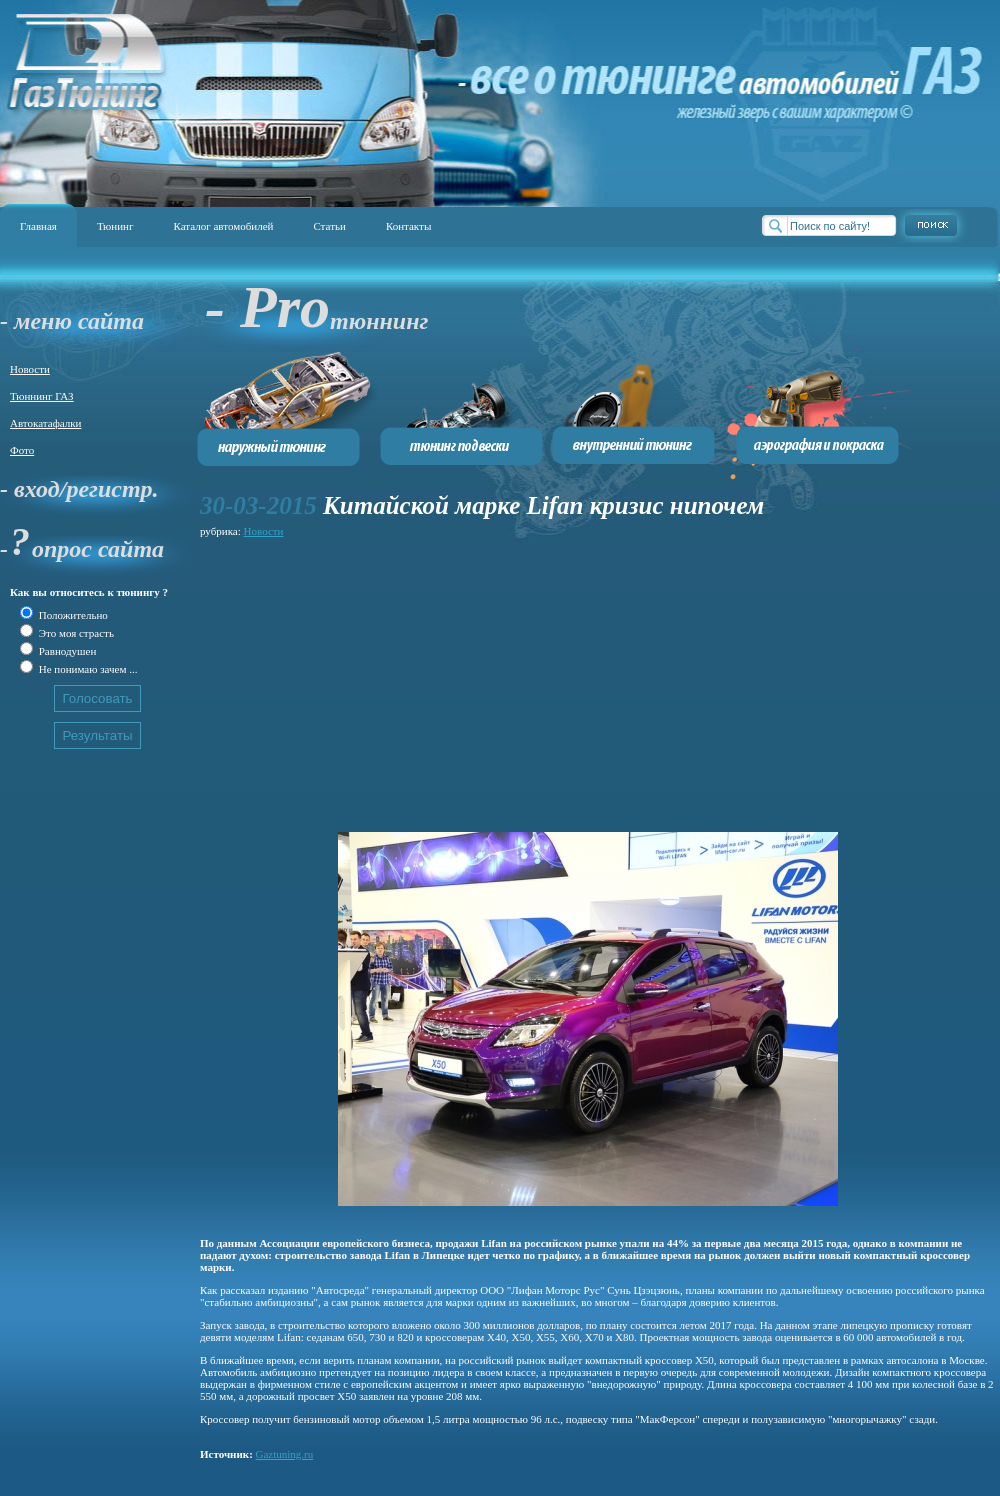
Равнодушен (66, 651)
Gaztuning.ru (285, 1454)
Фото (22, 450)
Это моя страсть (75, 633)
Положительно (72, 615)
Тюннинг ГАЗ (42, 396)
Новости (30, 369)
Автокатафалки (45, 423)
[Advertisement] (484, 682)
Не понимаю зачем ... (86, 669)
